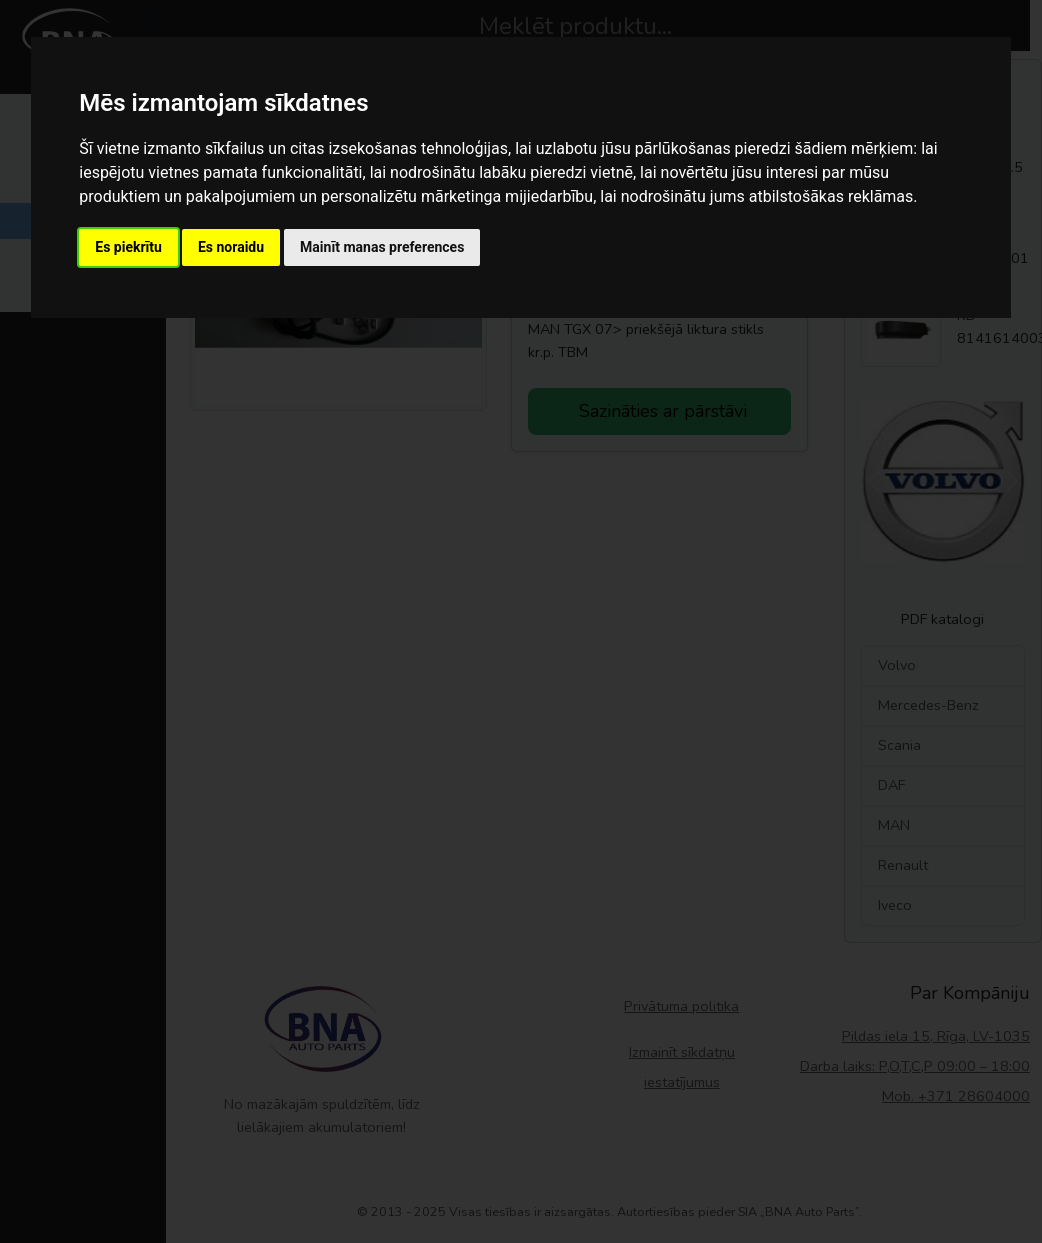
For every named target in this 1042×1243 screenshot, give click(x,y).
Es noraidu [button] (231, 247)
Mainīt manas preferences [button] (382, 247)
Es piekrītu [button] (128, 247)
